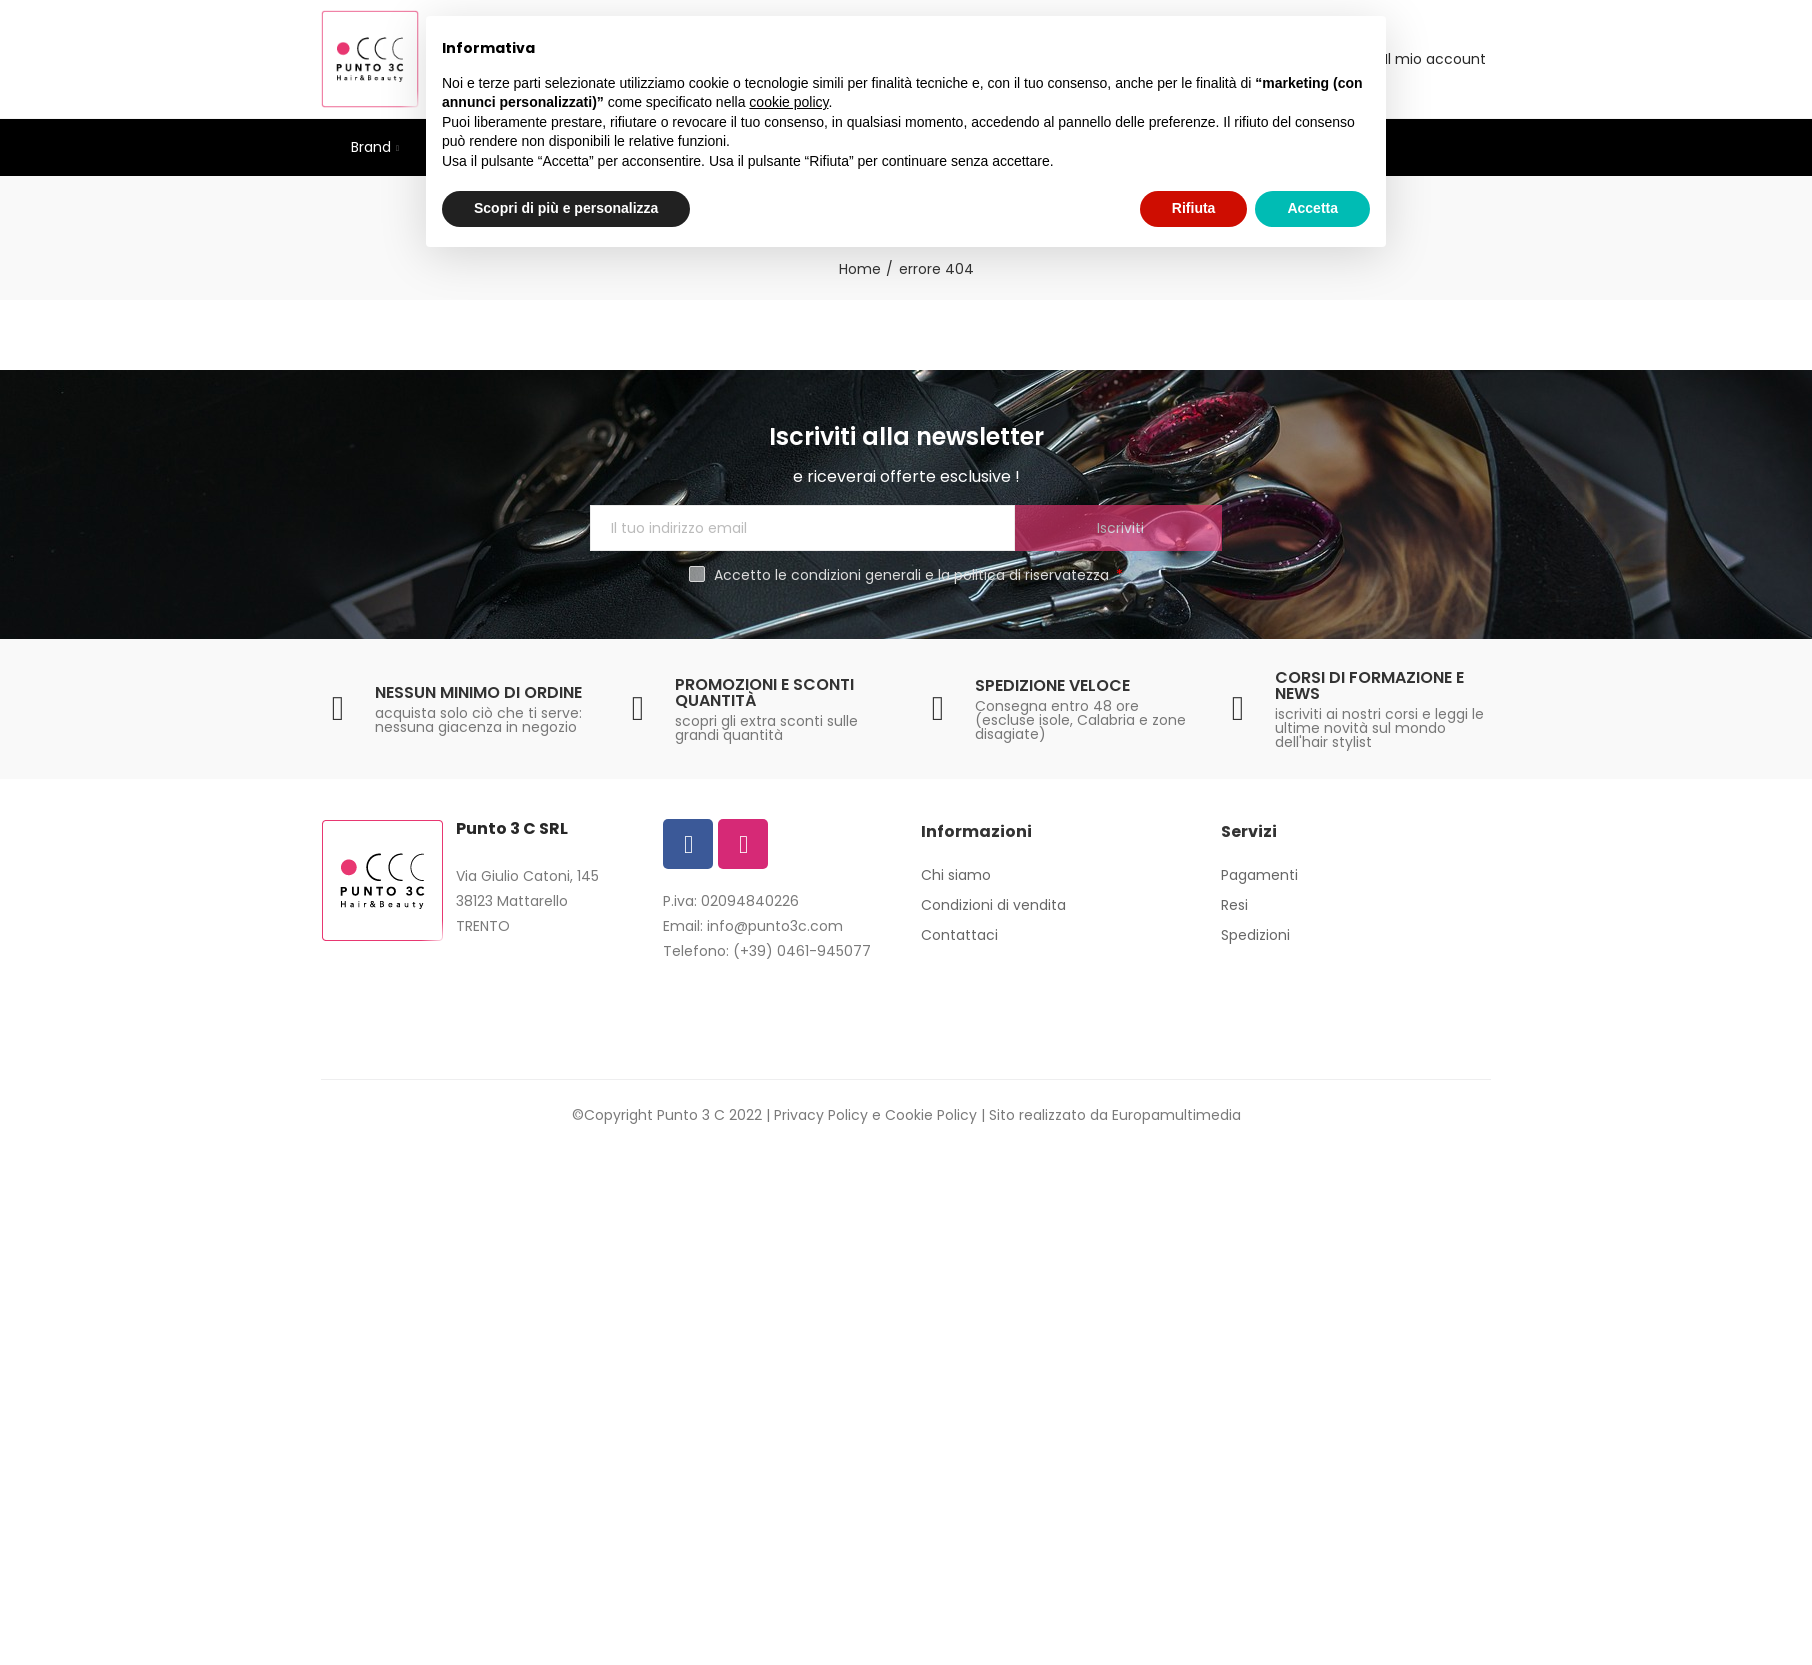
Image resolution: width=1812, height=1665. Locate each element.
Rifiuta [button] (1194, 208)
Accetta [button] (1312, 208)
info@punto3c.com (775, 926)
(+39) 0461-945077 (802, 951)
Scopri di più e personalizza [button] (566, 208)
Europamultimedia (1176, 1115)
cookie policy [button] (788, 102)
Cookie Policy (931, 1115)
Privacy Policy (821, 1115)
